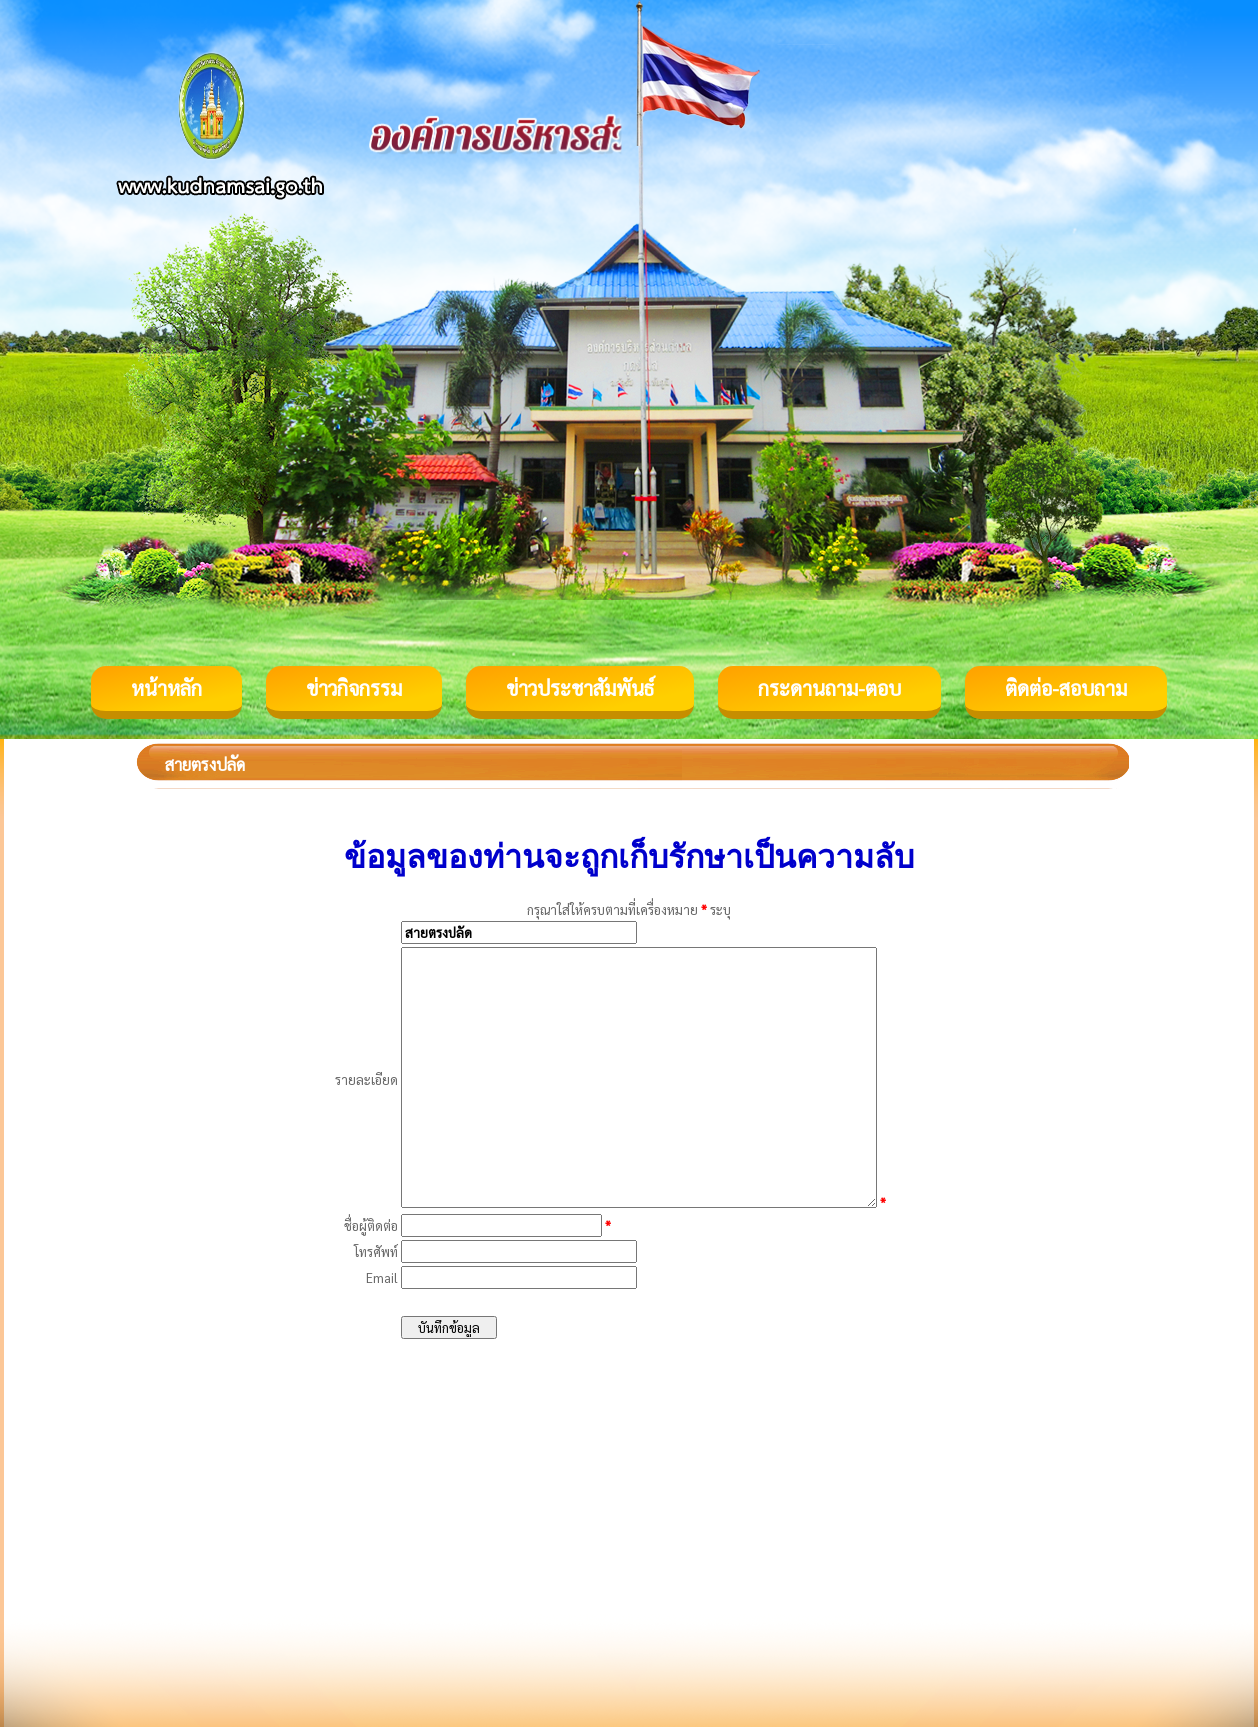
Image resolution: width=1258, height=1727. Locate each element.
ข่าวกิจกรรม (354, 688)
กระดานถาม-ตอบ (829, 688)
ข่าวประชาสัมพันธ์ (580, 688)
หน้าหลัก (166, 688)
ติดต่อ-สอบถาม (1066, 688)
